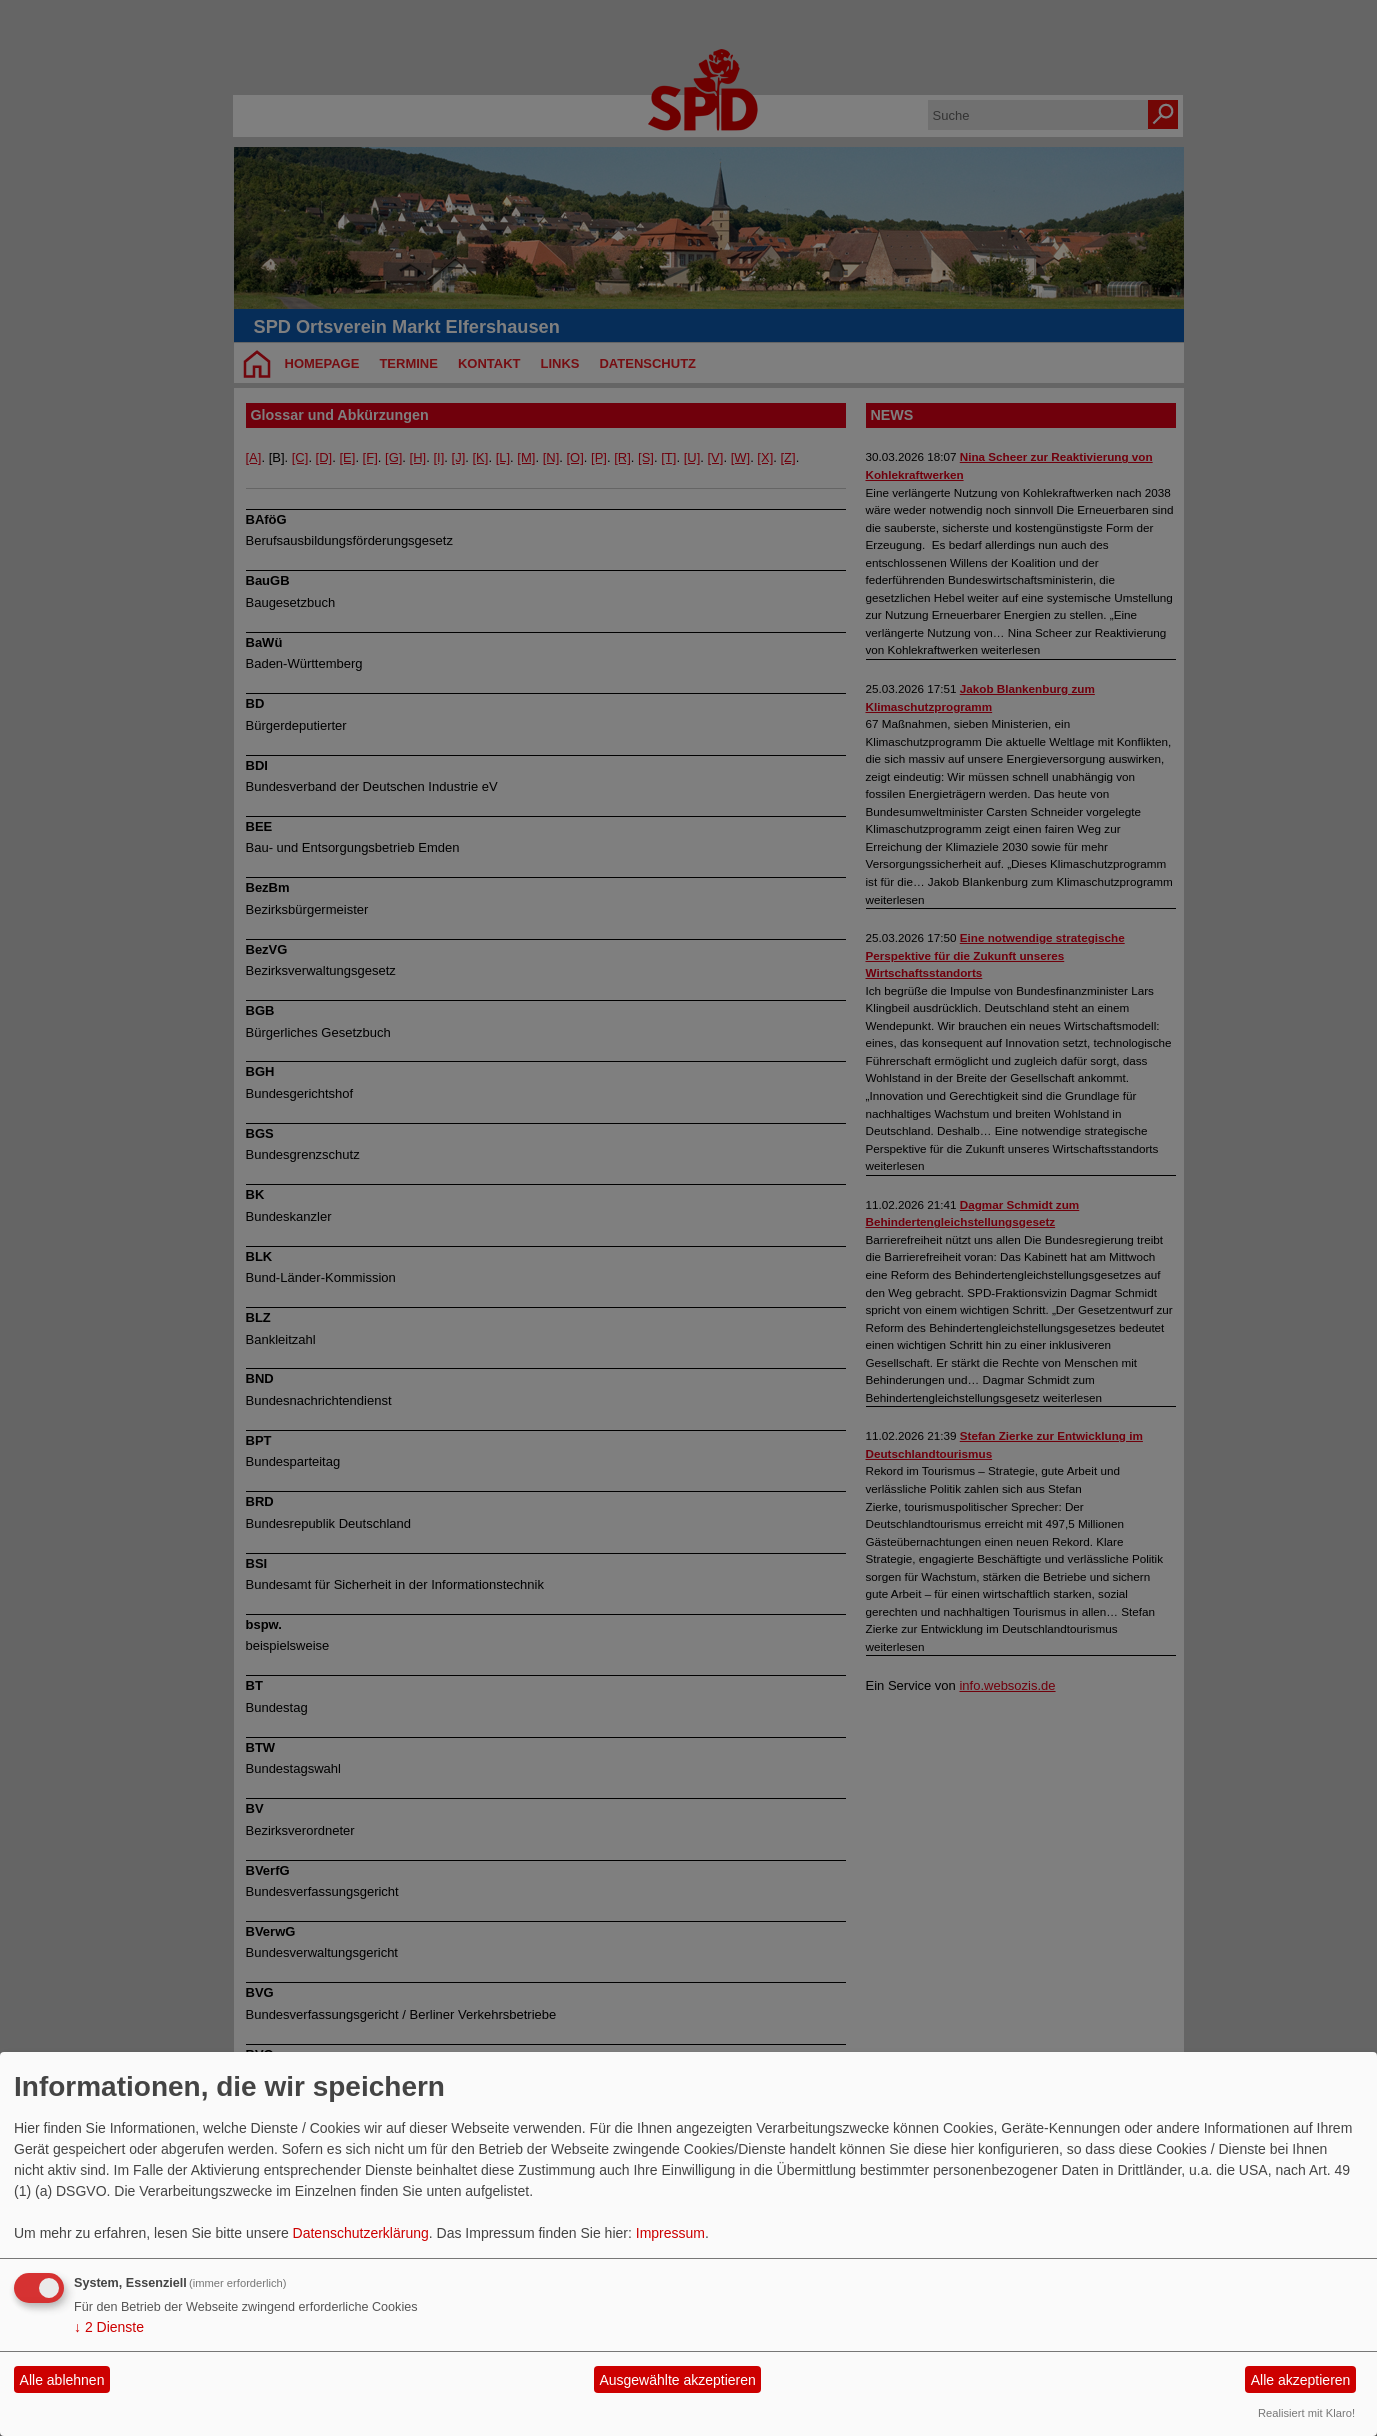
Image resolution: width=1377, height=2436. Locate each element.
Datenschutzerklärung (361, 2233)
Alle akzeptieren (1301, 2380)
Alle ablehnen (62, 2380)
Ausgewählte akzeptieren (677, 2380)
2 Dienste (109, 2327)
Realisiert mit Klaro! (1306, 2413)
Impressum (670, 2233)
